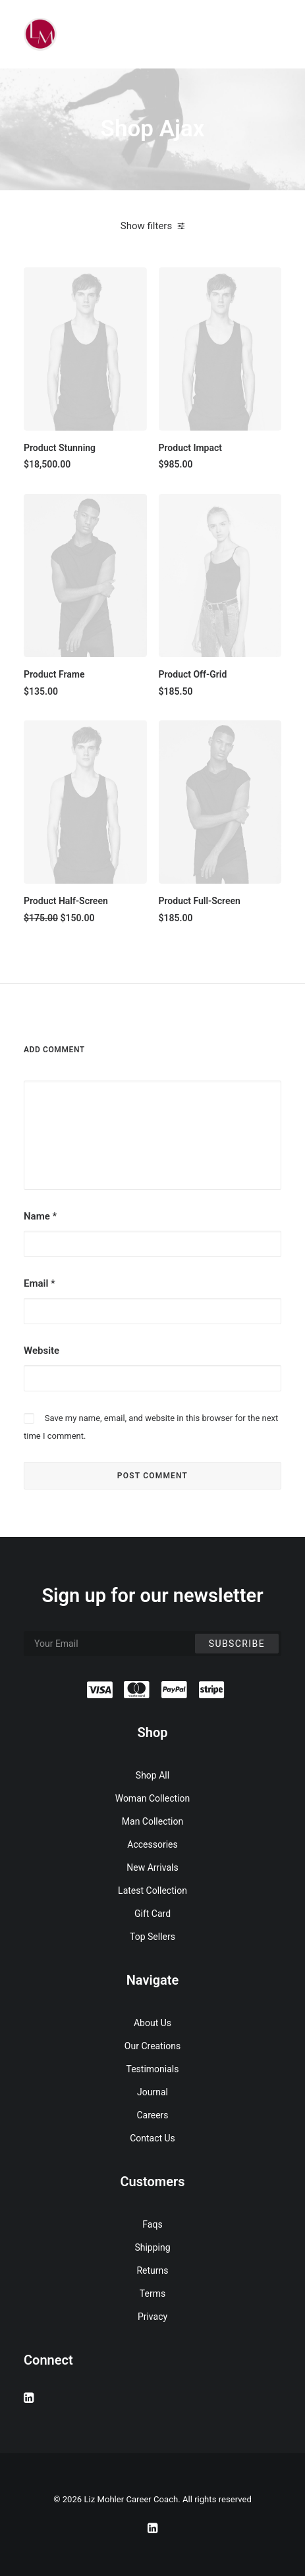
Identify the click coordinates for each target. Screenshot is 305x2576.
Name (40, 1216)
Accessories (152, 1844)
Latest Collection (152, 1890)
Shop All (152, 1775)
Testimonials (152, 2069)
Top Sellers (152, 1936)
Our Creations (152, 2046)
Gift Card (152, 1913)
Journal (152, 2092)
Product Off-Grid (193, 674)
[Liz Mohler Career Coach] (40, 34)
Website (41, 1350)
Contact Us (152, 2138)
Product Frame (54, 674)
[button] (85, 349)
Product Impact (191, 448)
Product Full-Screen (199, 901)
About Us (152, 2023)
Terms (152, 2293)
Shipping (152, 2247)
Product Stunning (60, 448)
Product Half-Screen (66, 901)
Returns (152, 2270)
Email (39, 1283)
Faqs (152, 2224)
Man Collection (152, 1821)
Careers (152, 2115)
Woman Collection (152, 1798)
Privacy (152, 2316)
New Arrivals (152, 1867)
